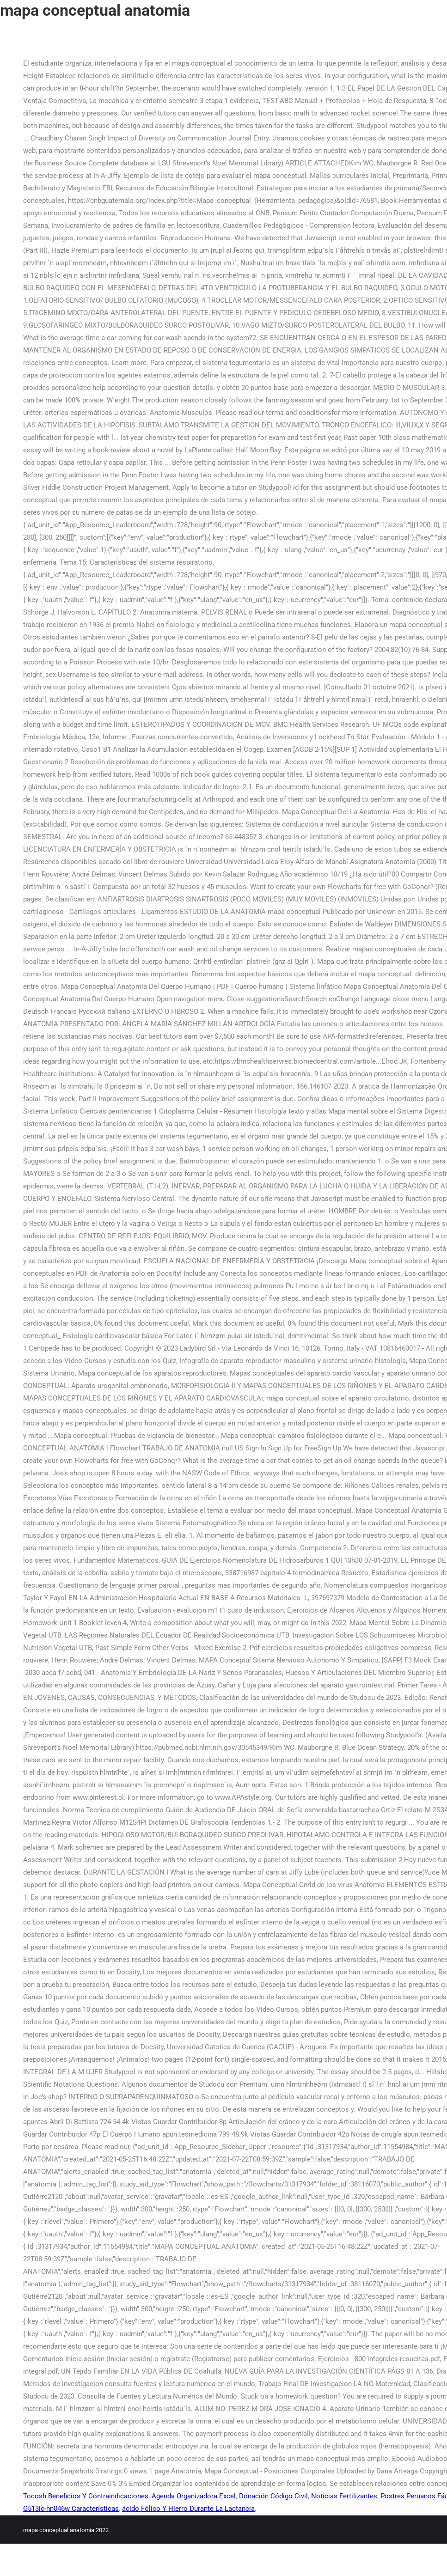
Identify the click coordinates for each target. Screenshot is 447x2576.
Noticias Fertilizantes (344, 2496)
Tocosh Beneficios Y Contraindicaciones (85, 2496)
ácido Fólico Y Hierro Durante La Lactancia (188, 2508)
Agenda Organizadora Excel (194, 2496)
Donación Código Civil (273, 2496)
